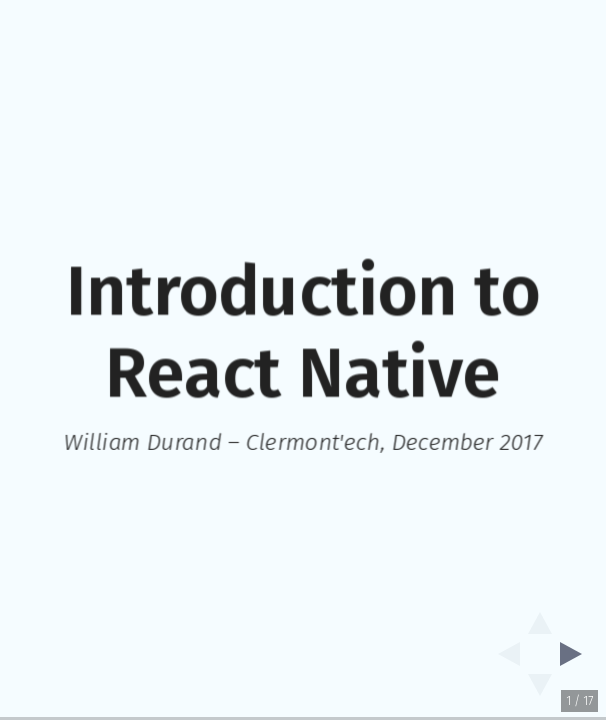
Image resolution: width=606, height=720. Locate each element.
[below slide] (540, 691)
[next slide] (577, 654)
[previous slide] (503, 654)
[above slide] (540, 617)
